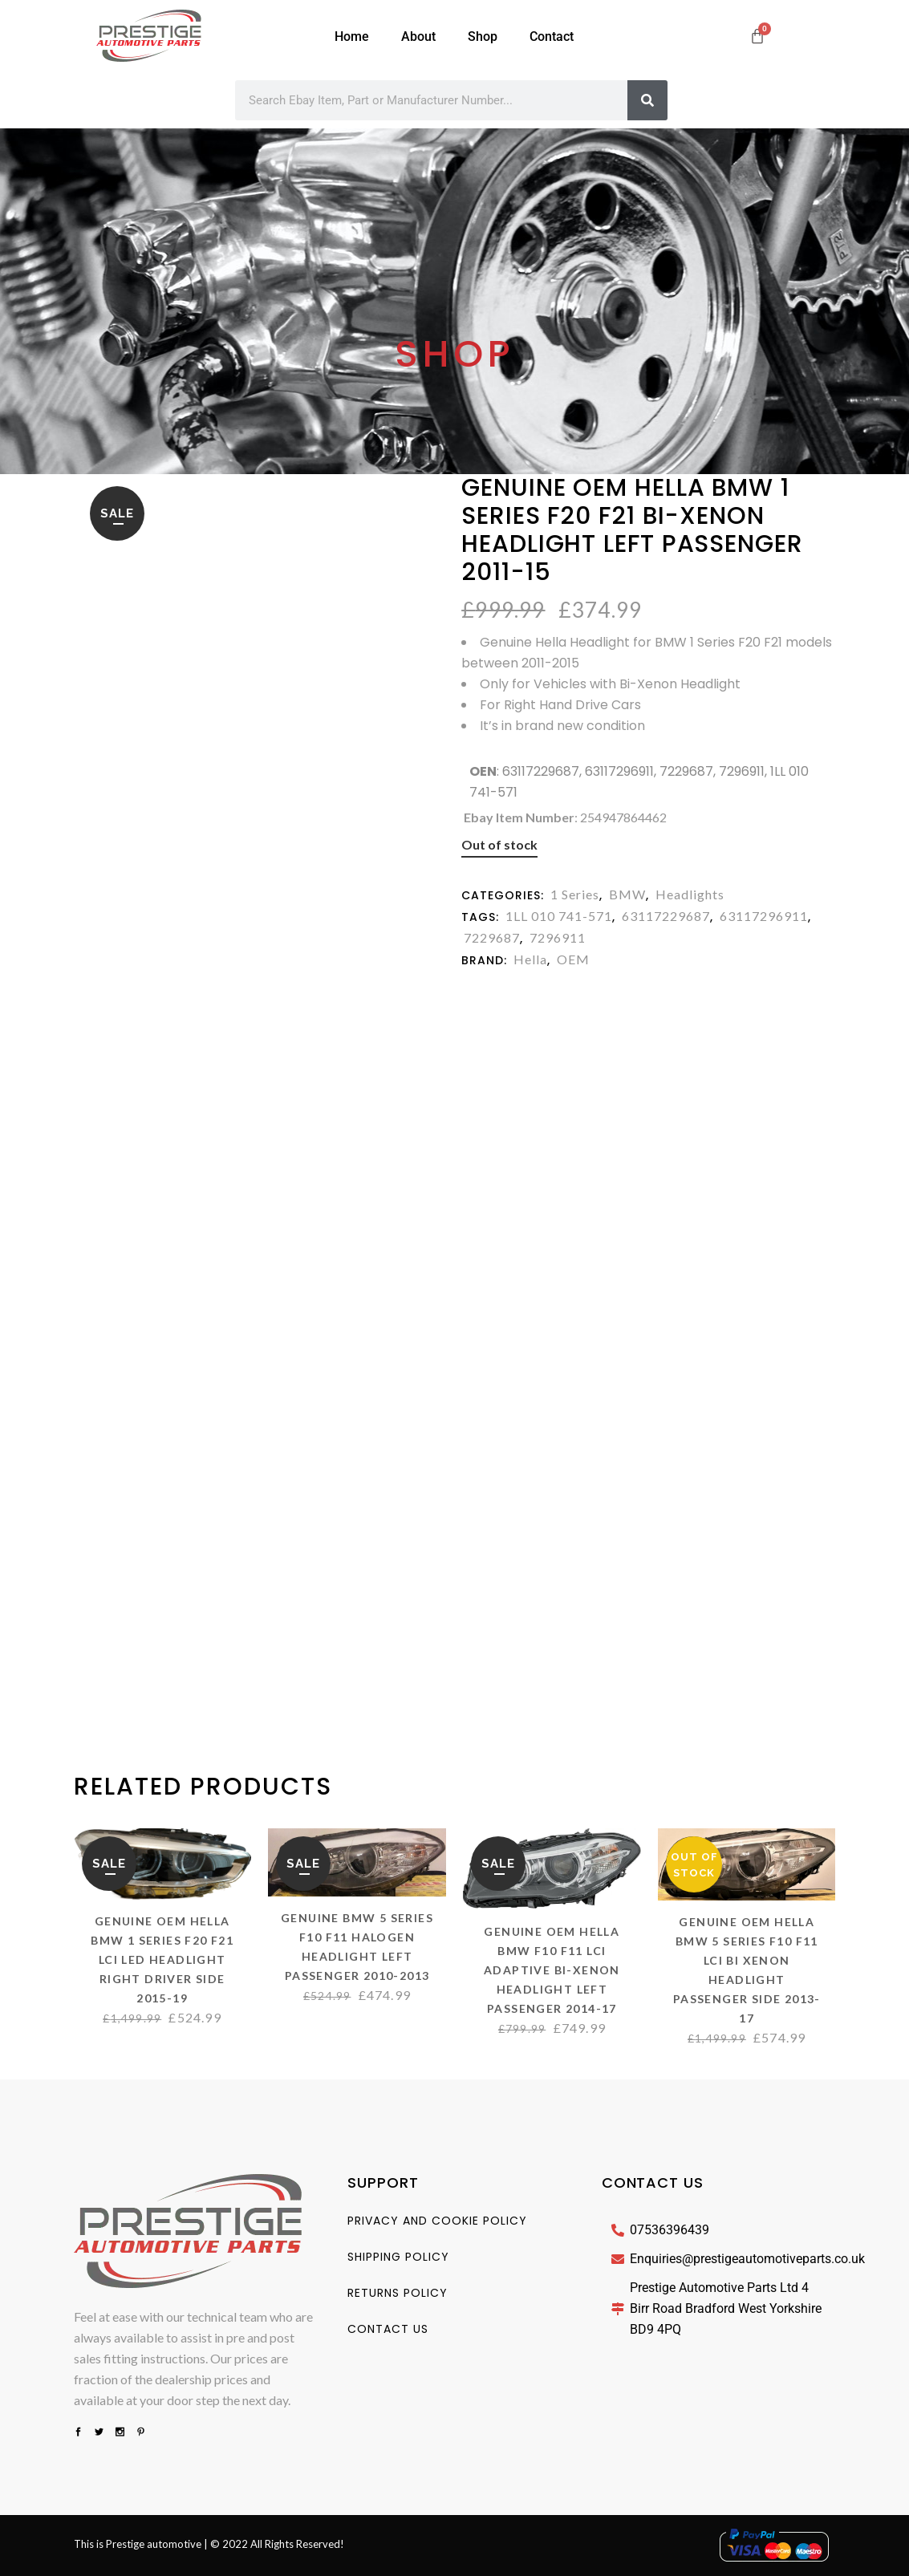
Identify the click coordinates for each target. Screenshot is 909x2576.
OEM (573, 959)
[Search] (647, 100)
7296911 (558, 937)
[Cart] (757, 36)
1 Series (574, 894)
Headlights (689, 894)
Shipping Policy (398, 2257)
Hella (530, 959)
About (418, 36)
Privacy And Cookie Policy (437, 2221)
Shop (482, 36)
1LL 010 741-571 (558, 915)
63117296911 (764, 915)
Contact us (387, 2329)
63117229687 (666, 915)
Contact (552, 36)
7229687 (492, 937)
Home (352, 36)
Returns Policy (397, 2293)
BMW (627, 894)
